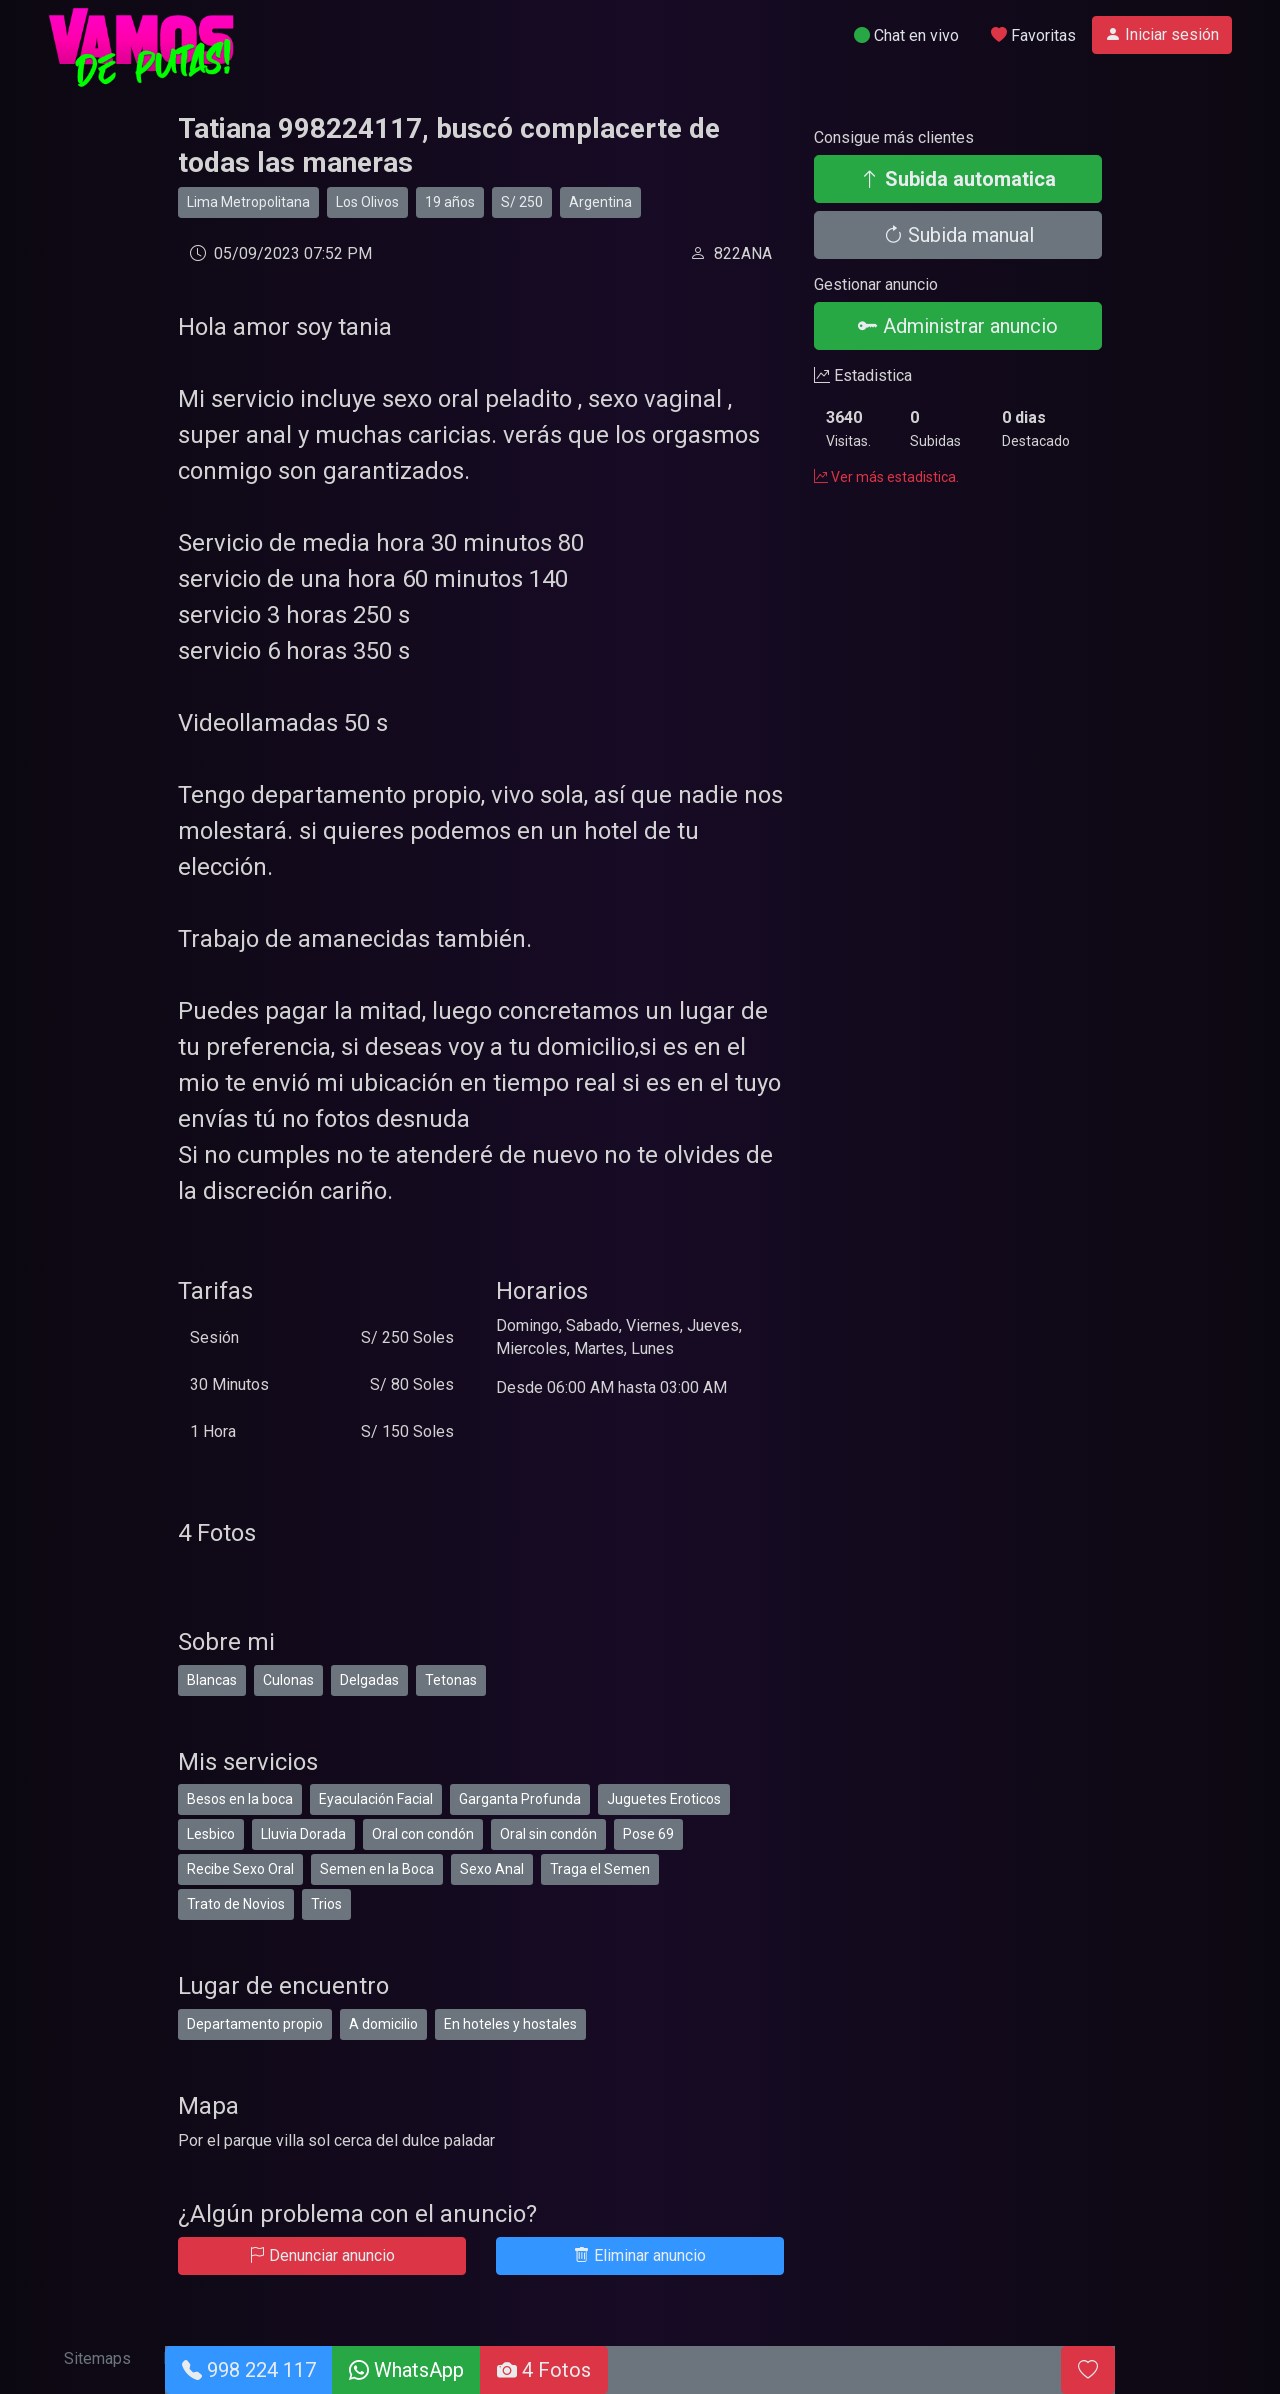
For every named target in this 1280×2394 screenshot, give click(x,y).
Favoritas (1033, 35)
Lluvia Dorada (303, 1834)
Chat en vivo (906, 35)
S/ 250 (522, 202)
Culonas (288, 1680)
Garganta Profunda (520, 1799)
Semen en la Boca (377, 1869)
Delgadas (369, 1680)
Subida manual (958, 235)
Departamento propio (255, 2024)
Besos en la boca (240, 1799)
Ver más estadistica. (886, 477)
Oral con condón (423, 1834)
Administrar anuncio (958, 326)
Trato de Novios (236, 1904)
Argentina (600, 202)
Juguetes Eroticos (664, 1799)
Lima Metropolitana (248, 202)
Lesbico (211, 1834)
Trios (326, 1904)
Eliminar (640, 2255)
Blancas (212, 1680)
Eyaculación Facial (376, 1799)
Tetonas (451, 1680)
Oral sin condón (548, 1834)
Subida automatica (958, 179)
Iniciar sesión (1162, 34)
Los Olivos (367, 202)
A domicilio (383, 2024)
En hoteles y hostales (510, 2024)
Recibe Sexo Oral (240, 1869)
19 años (450, 202)
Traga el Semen (600, 1869)
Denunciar (322, 2255)
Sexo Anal (492, 1869)
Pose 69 (648, 1834)
